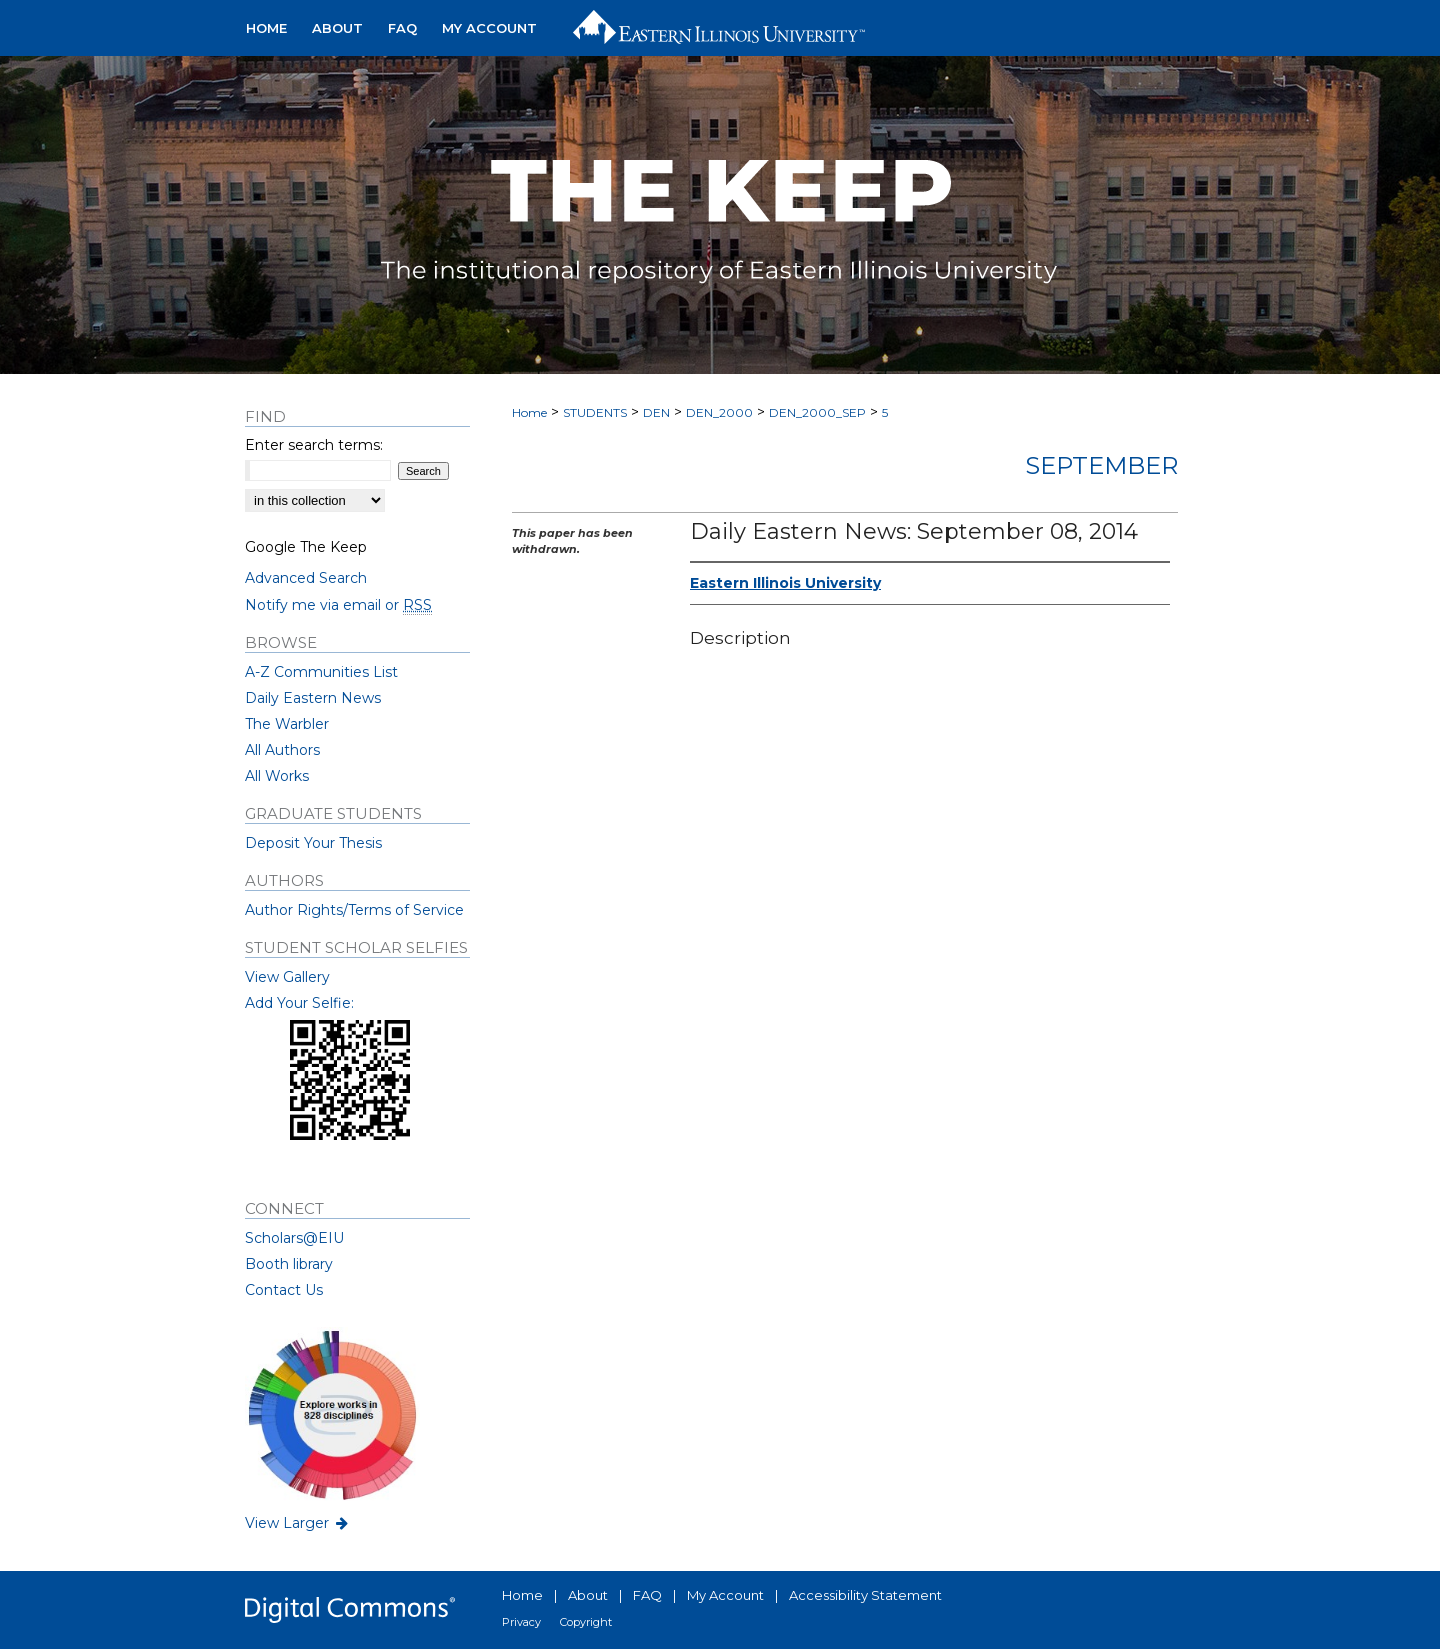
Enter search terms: (314, 445)
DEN (656, 412)
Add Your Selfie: (299, 1003)
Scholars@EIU (294, 1238)
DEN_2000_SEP (817, 412)
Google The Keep (306, 547)
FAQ (647, 1595)
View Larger (298, 1523)
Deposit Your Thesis (313, 843)
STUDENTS (595, 412)
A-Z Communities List (321, 672)
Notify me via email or (338, 605)
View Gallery (287, 977)
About (588, 1595)
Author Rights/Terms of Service (354, 910)
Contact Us (284, 1290)
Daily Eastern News (313, 698)
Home (529, 412)
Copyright (586, 1622)
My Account (725, 1595)
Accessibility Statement (865, 1595)
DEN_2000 (719, 412)
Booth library (289, 1264)
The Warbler (287, 724)
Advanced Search (306, 578)
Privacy (521, 1622)
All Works (277, 776)
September (1101, 465)
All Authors (282, 750)
